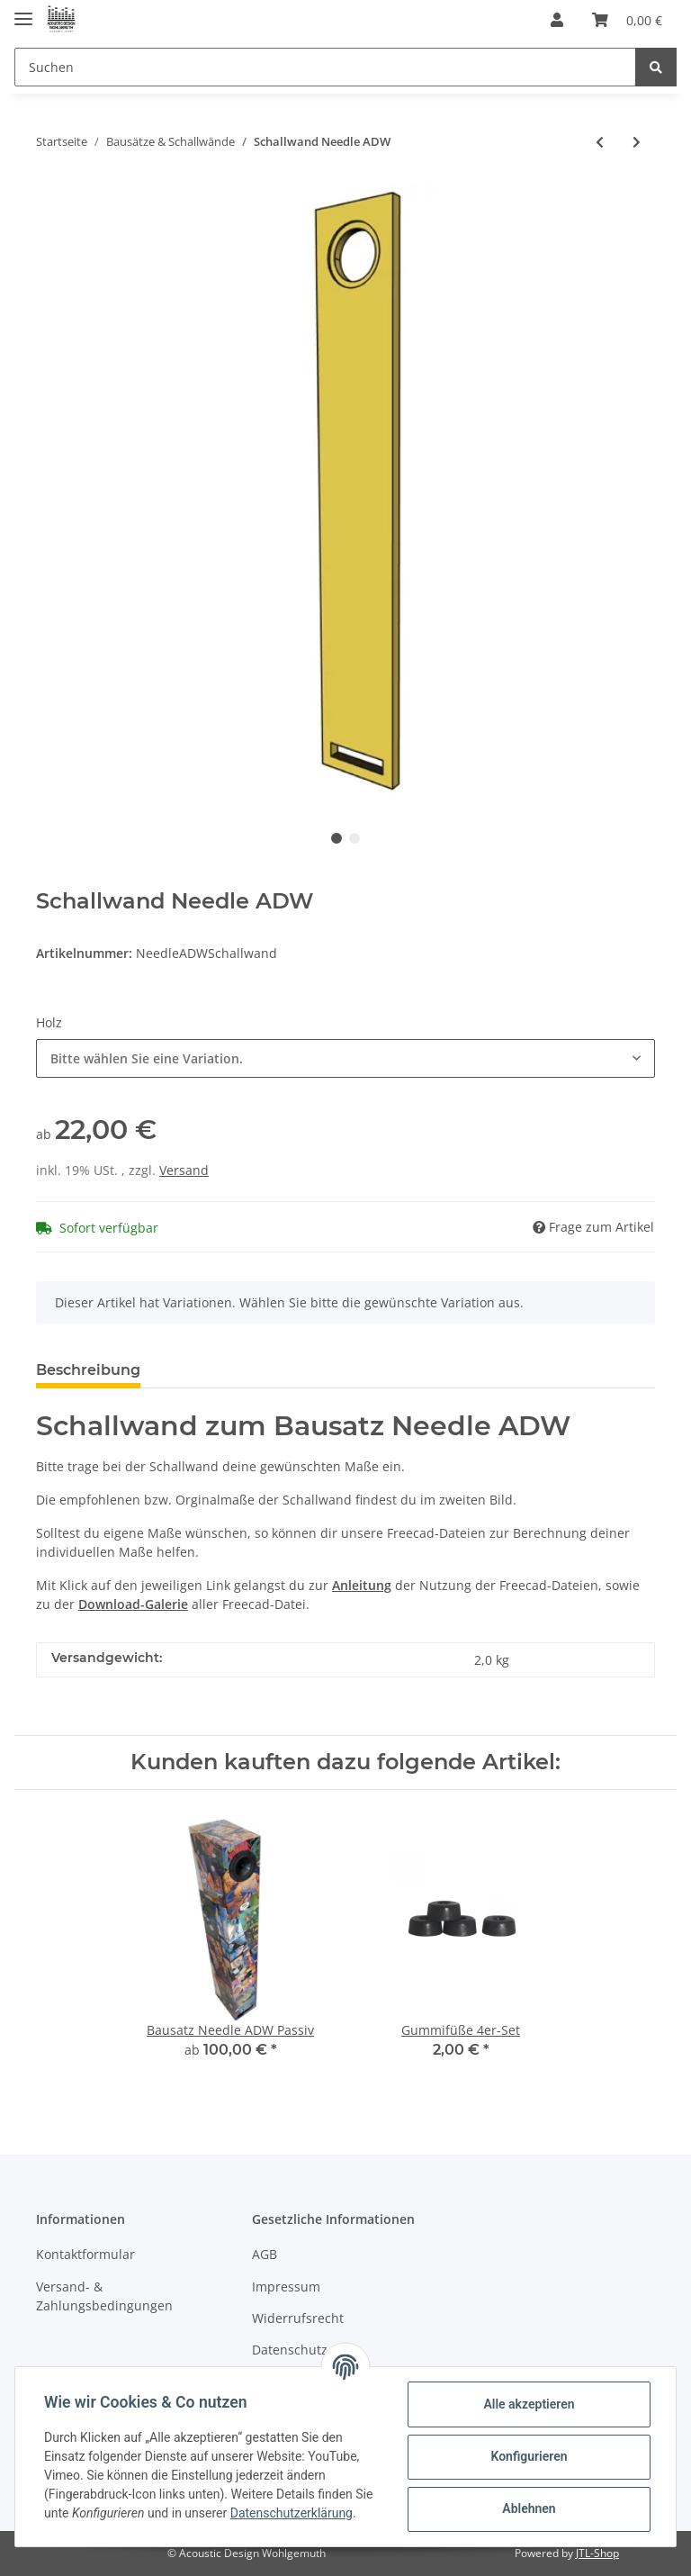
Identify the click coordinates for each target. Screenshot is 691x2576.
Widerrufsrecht (298, 2318)
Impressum (286, 2286)
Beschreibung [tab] (88, 1369)
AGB (264, 2254)
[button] (557, 20)
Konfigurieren (528, 2456)
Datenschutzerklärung (291, 2513)
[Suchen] (325, 67)
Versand (184, 1170)
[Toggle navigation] (23, 11)
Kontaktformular (85, 2254)
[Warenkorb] (627, 20)
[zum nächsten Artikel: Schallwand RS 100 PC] (636, 141)
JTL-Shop (597, 2553)
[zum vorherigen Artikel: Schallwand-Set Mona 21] (599, 141)
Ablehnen (528, 2508)
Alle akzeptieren (528, 2404)
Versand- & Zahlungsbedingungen (104, 2296)
